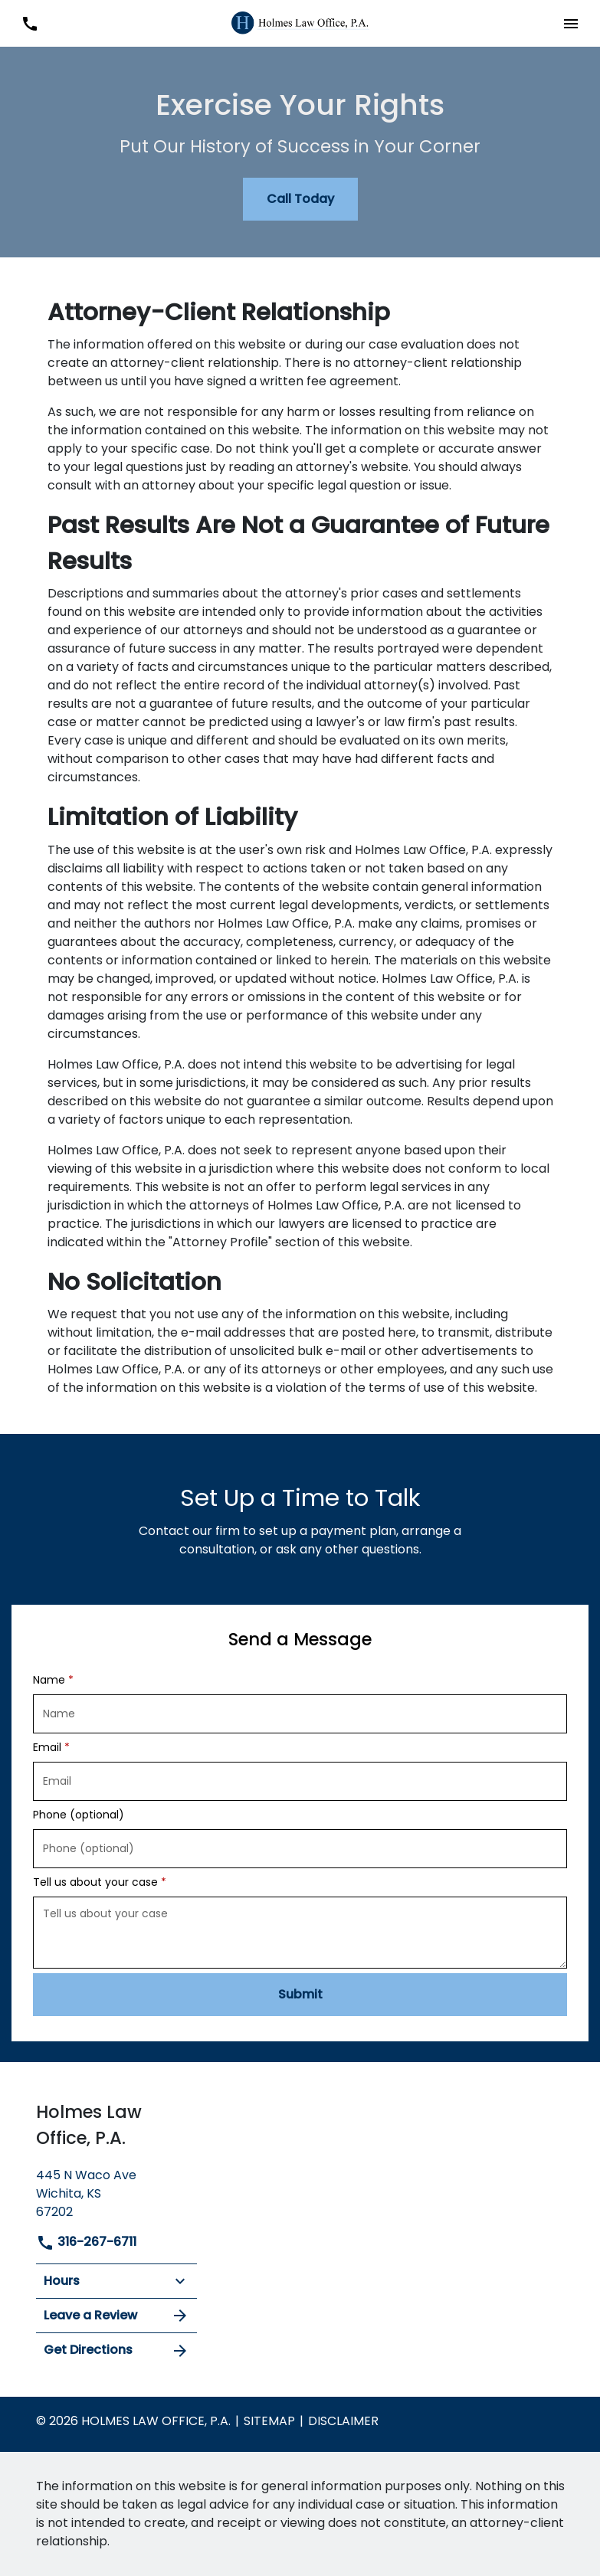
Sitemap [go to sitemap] (269, 2421)
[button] (570, 23)
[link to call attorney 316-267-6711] (29, 23)
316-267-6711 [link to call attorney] (86, 2241)
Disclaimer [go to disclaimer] (343, 2421)
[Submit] (300, 1994)
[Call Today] (300, 199)
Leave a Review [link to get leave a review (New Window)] (116, 2315)
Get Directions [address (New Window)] (116, 2350)
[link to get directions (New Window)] (116, 2192)
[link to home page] (300, 22)
